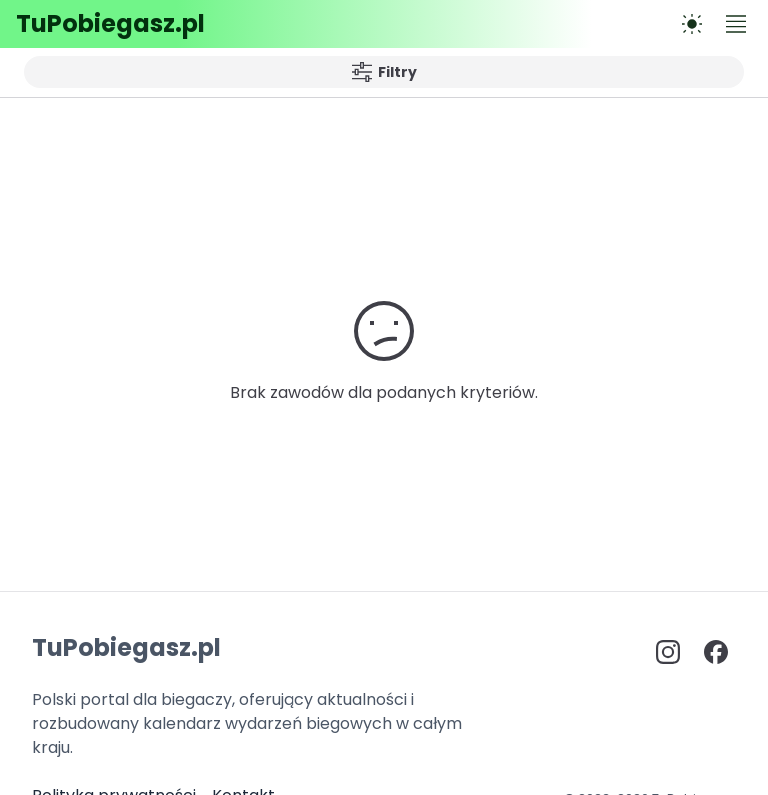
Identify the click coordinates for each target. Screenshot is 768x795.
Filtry (384, 72)
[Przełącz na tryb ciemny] (692, 24)
